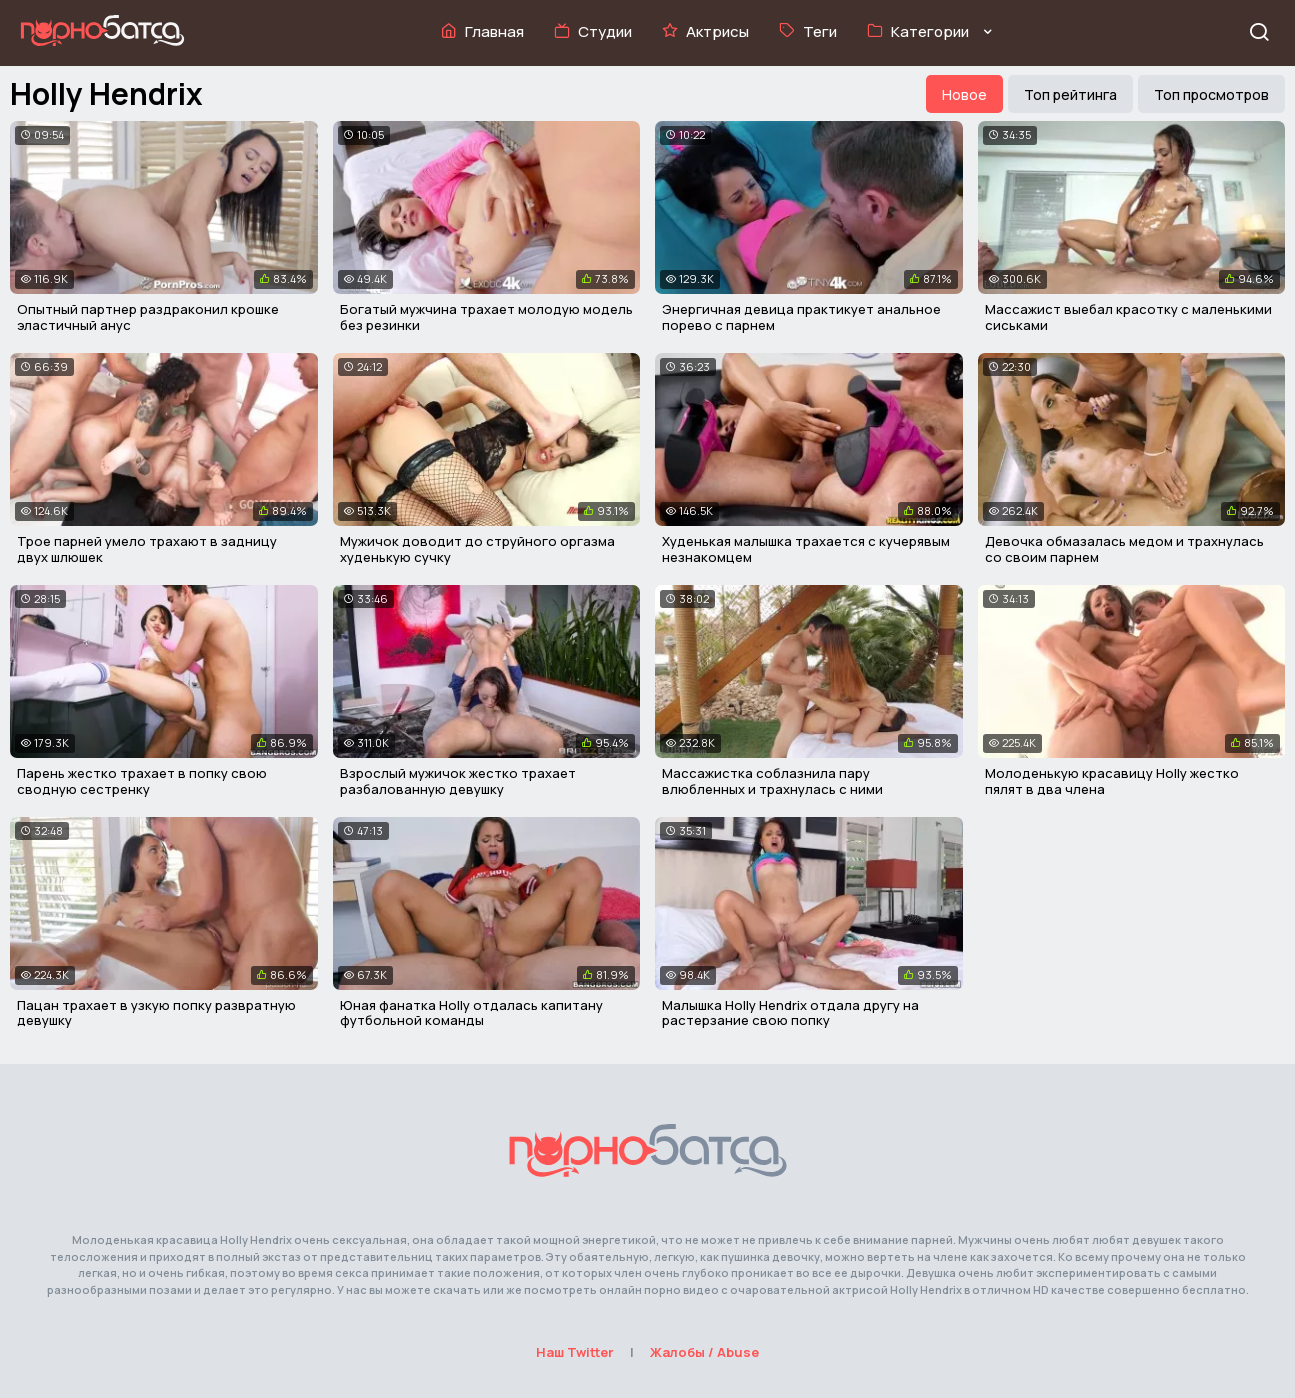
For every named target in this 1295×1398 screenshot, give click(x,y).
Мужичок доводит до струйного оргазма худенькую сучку (477, 549)
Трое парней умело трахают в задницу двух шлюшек (147, 549)
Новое (964, 94)
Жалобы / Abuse (704, 1352)
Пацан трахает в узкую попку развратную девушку (156, 1013)
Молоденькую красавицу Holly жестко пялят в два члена (1112, 781)
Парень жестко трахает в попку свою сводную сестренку (142, 781)
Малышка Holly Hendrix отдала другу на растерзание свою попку (790, 1013)
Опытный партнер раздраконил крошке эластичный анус (148, 317)
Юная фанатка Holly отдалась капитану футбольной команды (471, 1013)
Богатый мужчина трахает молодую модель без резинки (486, 317)
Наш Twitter (575, 1352)
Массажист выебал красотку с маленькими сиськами (1128, 317)
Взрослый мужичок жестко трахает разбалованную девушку (458, 781)
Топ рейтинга (1070, 94)
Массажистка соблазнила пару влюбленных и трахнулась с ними (772, 781)
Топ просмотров (1211, 94)
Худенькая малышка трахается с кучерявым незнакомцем (806, 549)
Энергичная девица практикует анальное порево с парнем (801, 317)
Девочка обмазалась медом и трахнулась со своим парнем (1124, 549)
